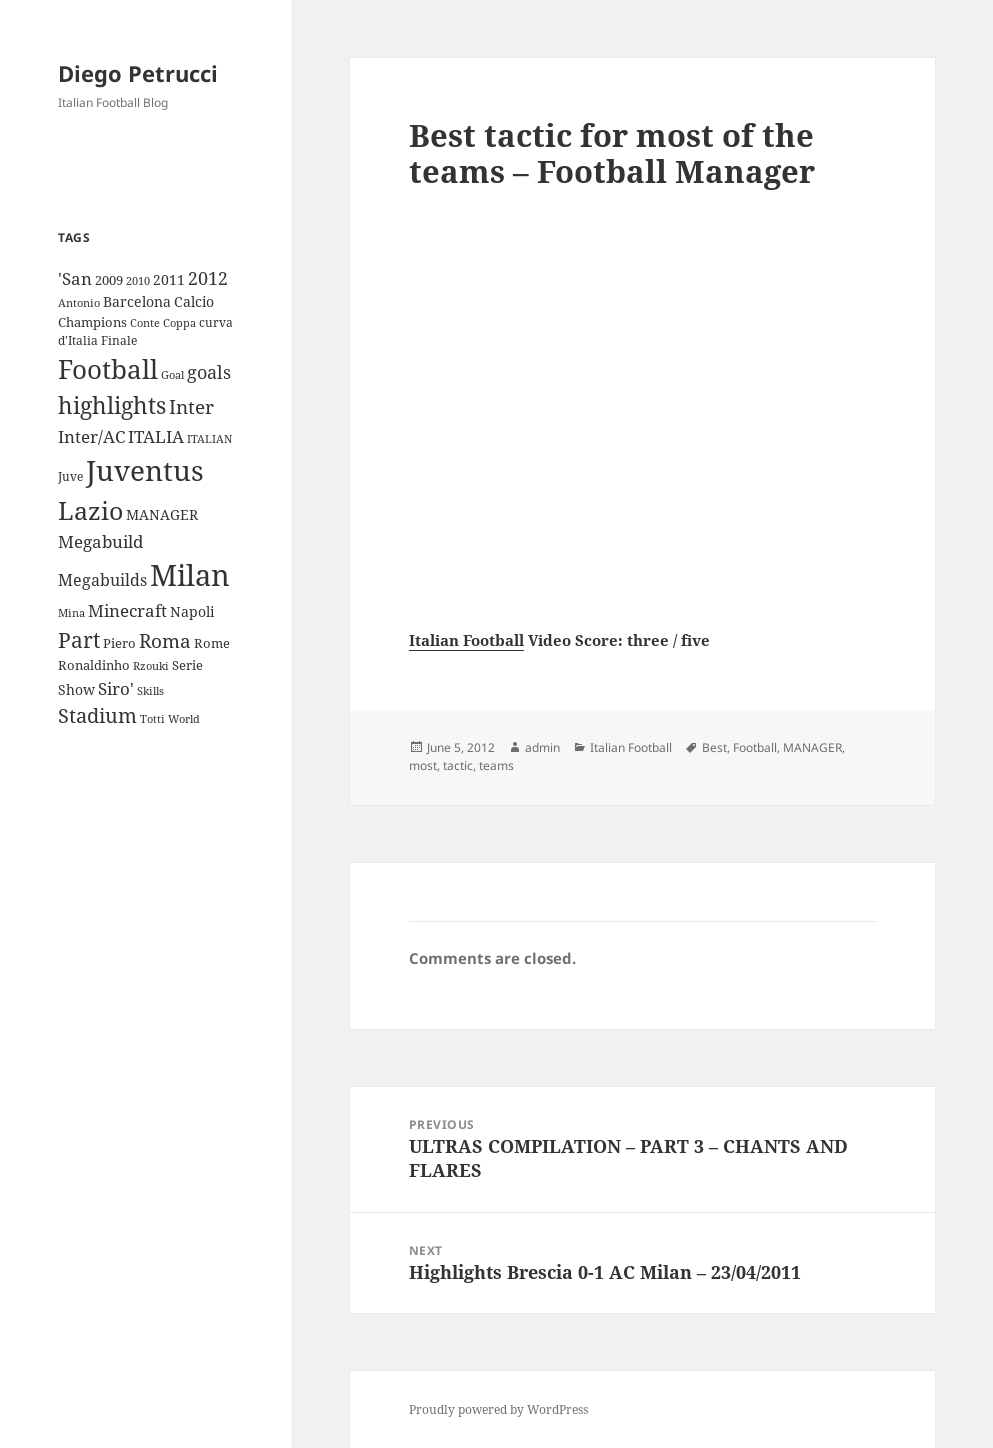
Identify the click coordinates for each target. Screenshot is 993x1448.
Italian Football (466, 640)
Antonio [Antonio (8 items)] (79, 302)
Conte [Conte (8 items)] (145, 322)
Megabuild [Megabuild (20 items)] (100, 541)
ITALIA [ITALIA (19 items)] (156, 436)
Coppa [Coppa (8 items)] (179, 322)
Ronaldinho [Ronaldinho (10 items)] (94, 665)
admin (542, 747)
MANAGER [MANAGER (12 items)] (162, 514)
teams (496, 765)
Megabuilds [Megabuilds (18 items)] (102, 580)
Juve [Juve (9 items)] (70, 476)
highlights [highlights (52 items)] (112, 405)
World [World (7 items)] (184, 719)
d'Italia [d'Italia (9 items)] (78, 340)
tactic (458, 765)
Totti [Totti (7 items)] (152, 719)
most (423, 765)
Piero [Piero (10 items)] (119, 643)
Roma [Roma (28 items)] (165, 641)
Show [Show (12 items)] (76, 689)
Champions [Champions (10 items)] (92, 322)
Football (755, 747)
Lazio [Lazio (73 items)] (90, 510)
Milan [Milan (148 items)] (190, 575)
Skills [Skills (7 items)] (150, 691)
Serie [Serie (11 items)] (187, 665)
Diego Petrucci (138, 73)
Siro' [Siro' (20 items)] (116, 688)
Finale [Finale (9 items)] (119, 340)
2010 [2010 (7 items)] (138, 281)
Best (714, 747)
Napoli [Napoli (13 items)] (192, 611)
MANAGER (812, 747)
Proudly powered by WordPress (498, 1409)
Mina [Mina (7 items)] (71, 613)
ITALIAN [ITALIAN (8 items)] (209, 438)
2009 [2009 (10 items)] (109, 280)
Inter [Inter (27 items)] (191, 406)
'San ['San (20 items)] (75, 278)
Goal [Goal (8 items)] (172, 374)
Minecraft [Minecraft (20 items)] (127, 610)
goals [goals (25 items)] (209, 372)
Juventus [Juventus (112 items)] (145, 470)
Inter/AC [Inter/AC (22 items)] (91, 436)
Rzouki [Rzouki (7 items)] (151, 666)
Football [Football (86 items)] (108, 369)
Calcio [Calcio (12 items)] (194, 301)
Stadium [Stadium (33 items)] (97, 715)
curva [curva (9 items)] (216, 322)
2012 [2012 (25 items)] (208, 278)
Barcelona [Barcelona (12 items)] (137, 301)
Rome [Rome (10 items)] (212, 643)
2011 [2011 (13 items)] (169, 279)
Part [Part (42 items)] (79, 639)
